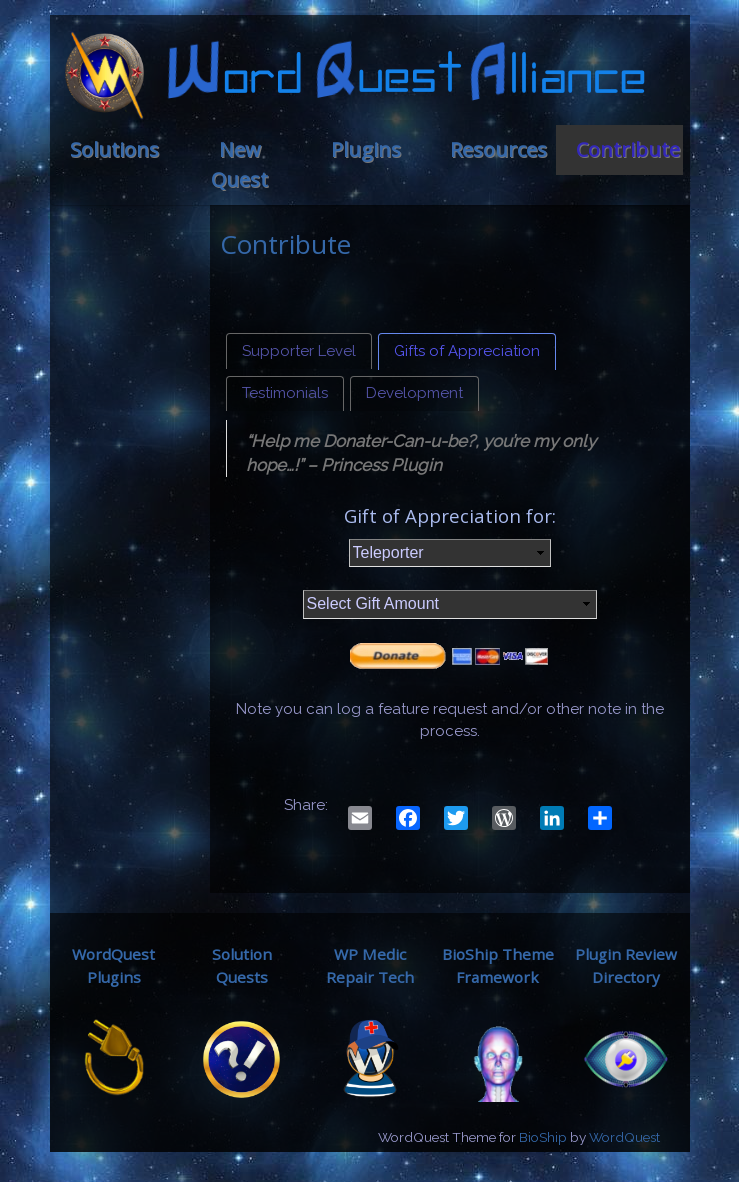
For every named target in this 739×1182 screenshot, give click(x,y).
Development (414, 393)
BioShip (543, 1137)
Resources (498, 149)
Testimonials (285, 393)
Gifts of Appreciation (467, 351)
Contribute (628, 149)
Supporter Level (299, 351)
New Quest (239, 164)
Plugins (366, 149)
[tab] (299, 351)
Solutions (114, 149)
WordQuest (624, 1137)
